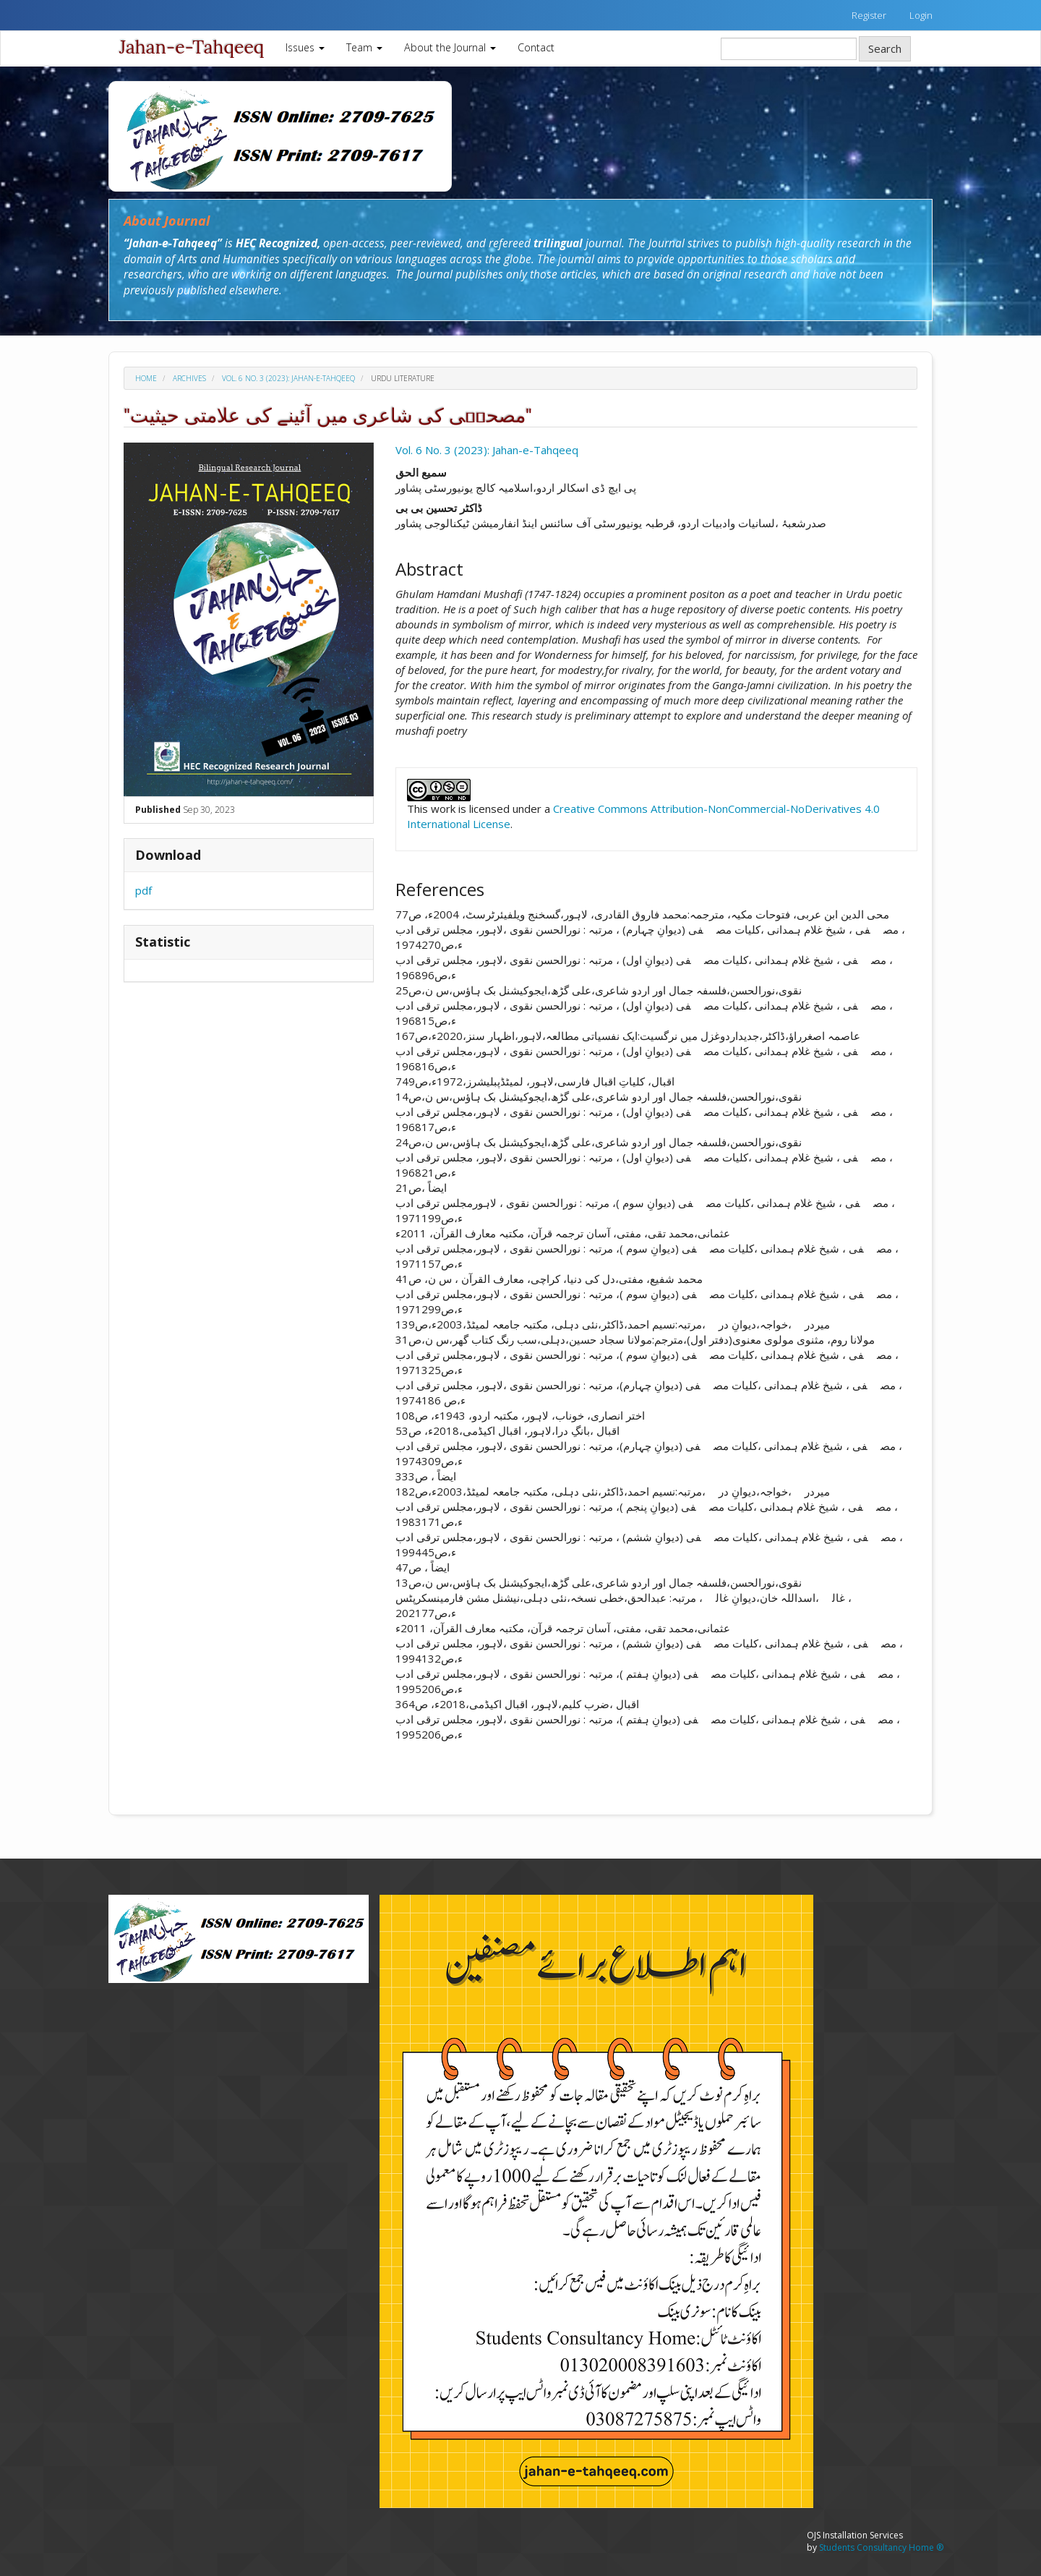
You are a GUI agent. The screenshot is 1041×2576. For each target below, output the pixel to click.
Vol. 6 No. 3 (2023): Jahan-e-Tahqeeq (288, 378)
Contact (536, 47)
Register (869, 15)
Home (146, 378)
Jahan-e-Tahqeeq (191, 47)
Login (921, 15)
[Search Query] (789, 49)
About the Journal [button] (450, 47)
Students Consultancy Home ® (881, 2547)
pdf (143, 890)
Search (884, 48)
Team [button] (364, 47)
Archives (189, 378)
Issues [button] (305, 47)
